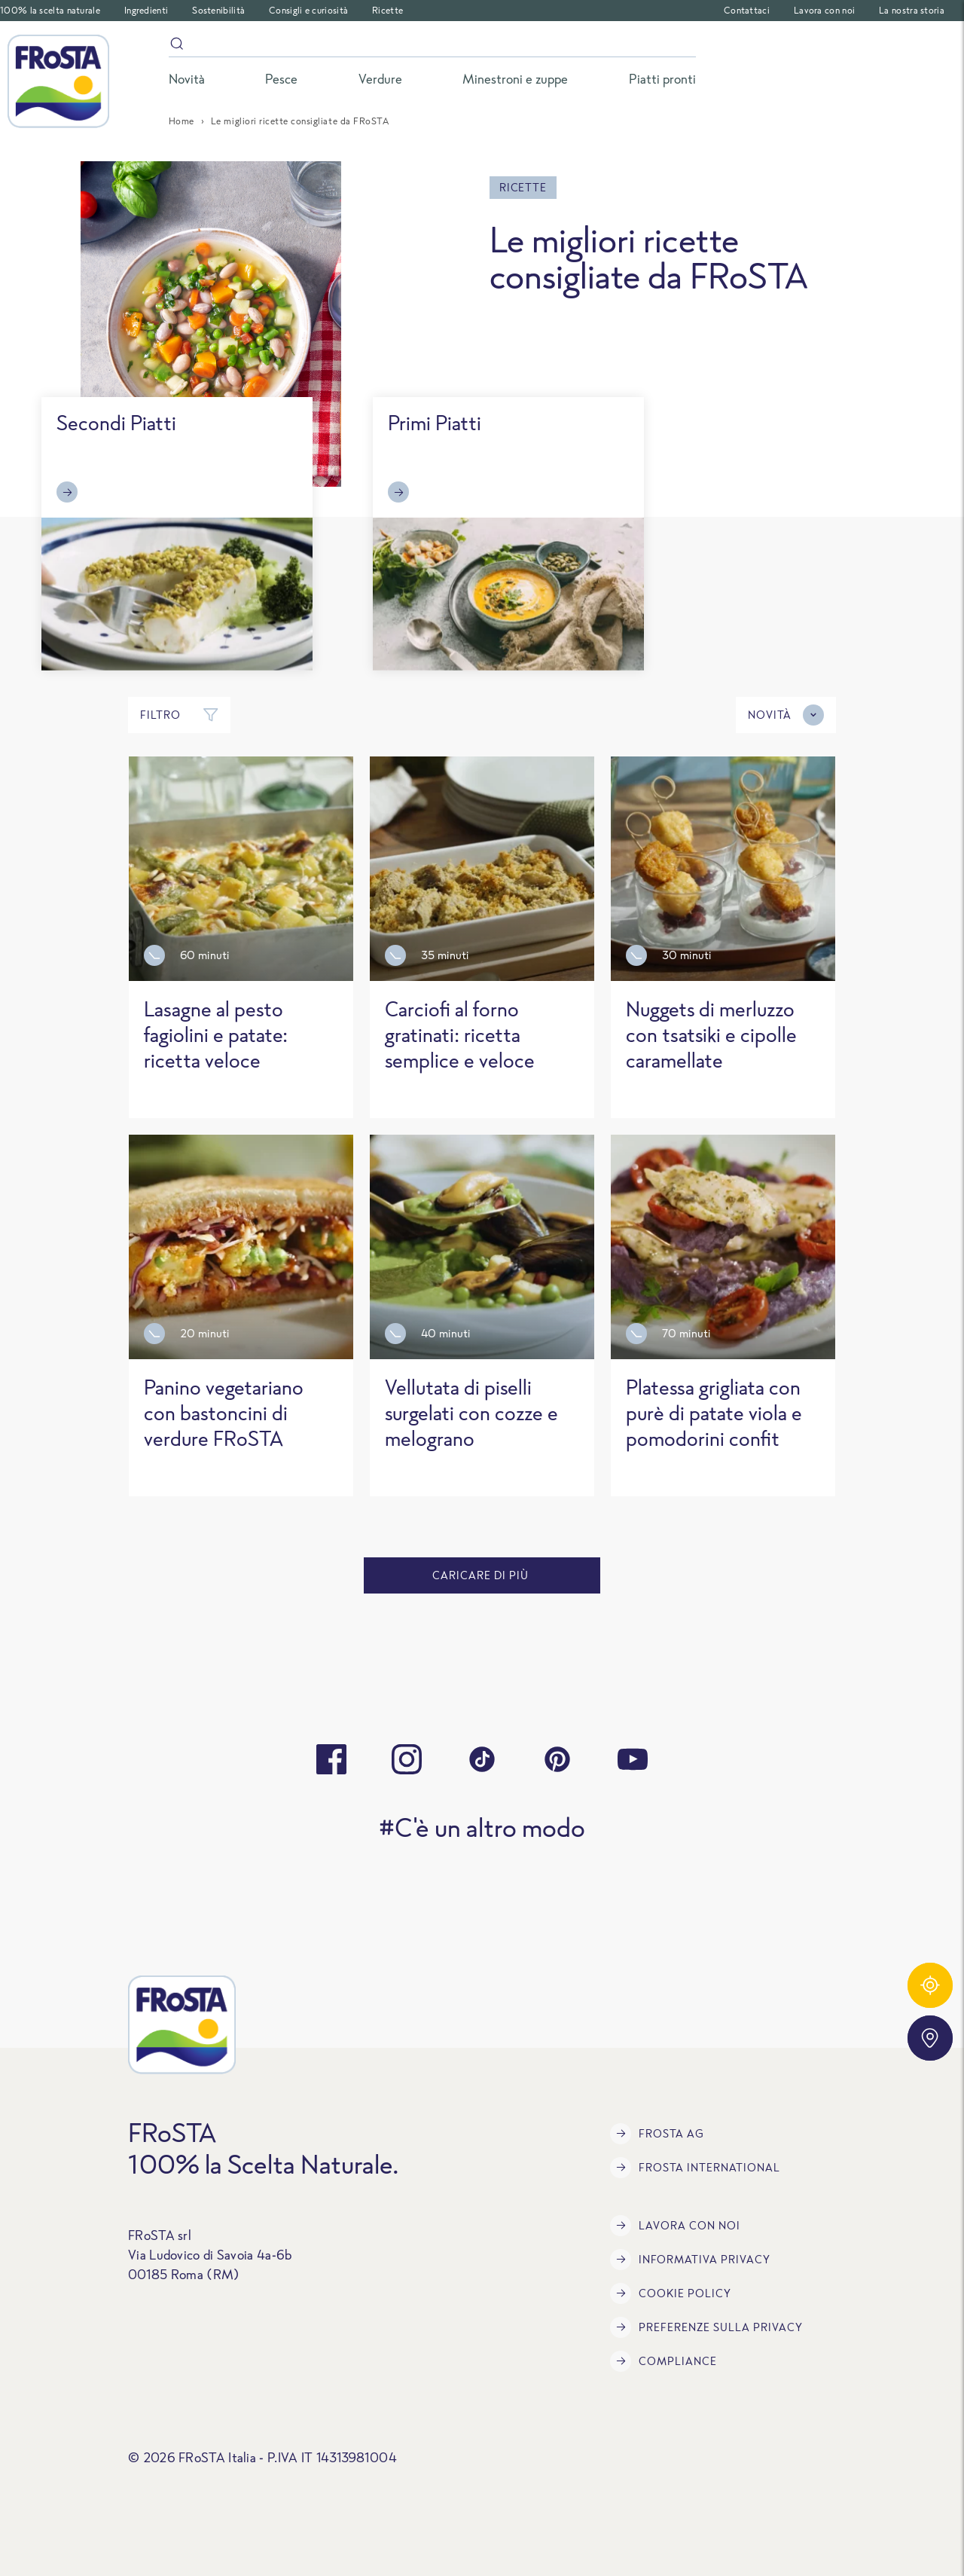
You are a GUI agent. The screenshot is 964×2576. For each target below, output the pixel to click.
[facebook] (331, 1759)
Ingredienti (146, 10)
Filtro (179, 715)
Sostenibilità (218, 10)
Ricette (387, 10)
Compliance (663, 2361)
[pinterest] (557, 1759)
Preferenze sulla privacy (706, 2327)
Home (181, 121)
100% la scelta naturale (50, 10)
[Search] (432, 46)
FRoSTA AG (657, 2133)
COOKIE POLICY (670, 2293)
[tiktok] (482, 1759)
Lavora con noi (824, 10)
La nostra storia (911, 10)
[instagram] (407, 1759)
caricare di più (482, 1575)
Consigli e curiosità (308, 10)
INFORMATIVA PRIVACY (690, 2259)
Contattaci (747, 10)
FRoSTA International (695, 2167)
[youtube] (633, 1759)
